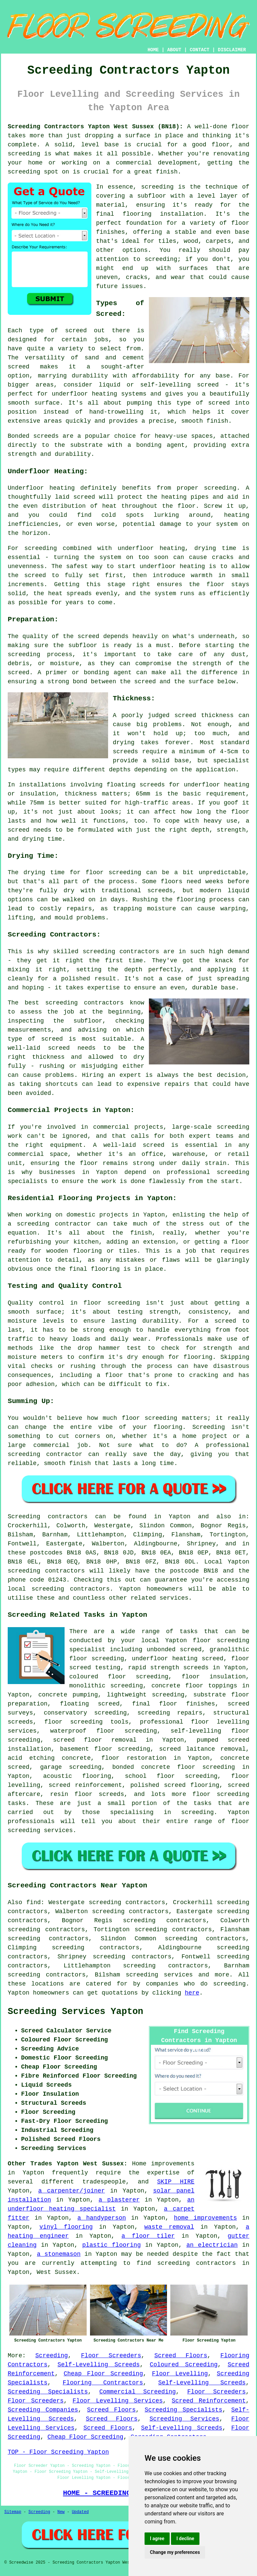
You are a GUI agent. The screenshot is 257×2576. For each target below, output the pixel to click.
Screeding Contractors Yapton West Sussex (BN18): (95, 126)
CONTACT (199, 50)
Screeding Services (185, 2419)
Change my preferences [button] (175, 2552)
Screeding (51, 2355)
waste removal (169, 2227)
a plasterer (119, 2200)
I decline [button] (185, 2538)
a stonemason (58, 2254)
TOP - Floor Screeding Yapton (58, 2452)
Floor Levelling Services (118, 2400)
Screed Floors (180, 2355)
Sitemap (12, 2512)
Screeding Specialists (48, 2391)
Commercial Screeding (137, 2391)
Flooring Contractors (103, 2382)
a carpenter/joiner (71, 2190)
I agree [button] (157, 2538)
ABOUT (174, 50)
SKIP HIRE (175, 2181)
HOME (153, 50)
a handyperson (101, 2218)
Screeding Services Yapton (75, 2012)
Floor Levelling (180, 2373)
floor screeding (74, 1722)
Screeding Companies (43, 2410)
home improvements (205, 2218)
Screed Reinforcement (209, 2400)
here (192, 1993)
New (61, 2512)
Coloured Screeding (184, 2364)
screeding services (159, 1974)
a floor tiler (148, 2236)
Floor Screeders (111, 2355)
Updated (80, 2512)
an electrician (212, 2245)
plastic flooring (111, 2245)
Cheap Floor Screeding (103, 2373)
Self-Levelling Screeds (99, 2364)
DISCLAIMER (232, 50)
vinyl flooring (66, 2227)
